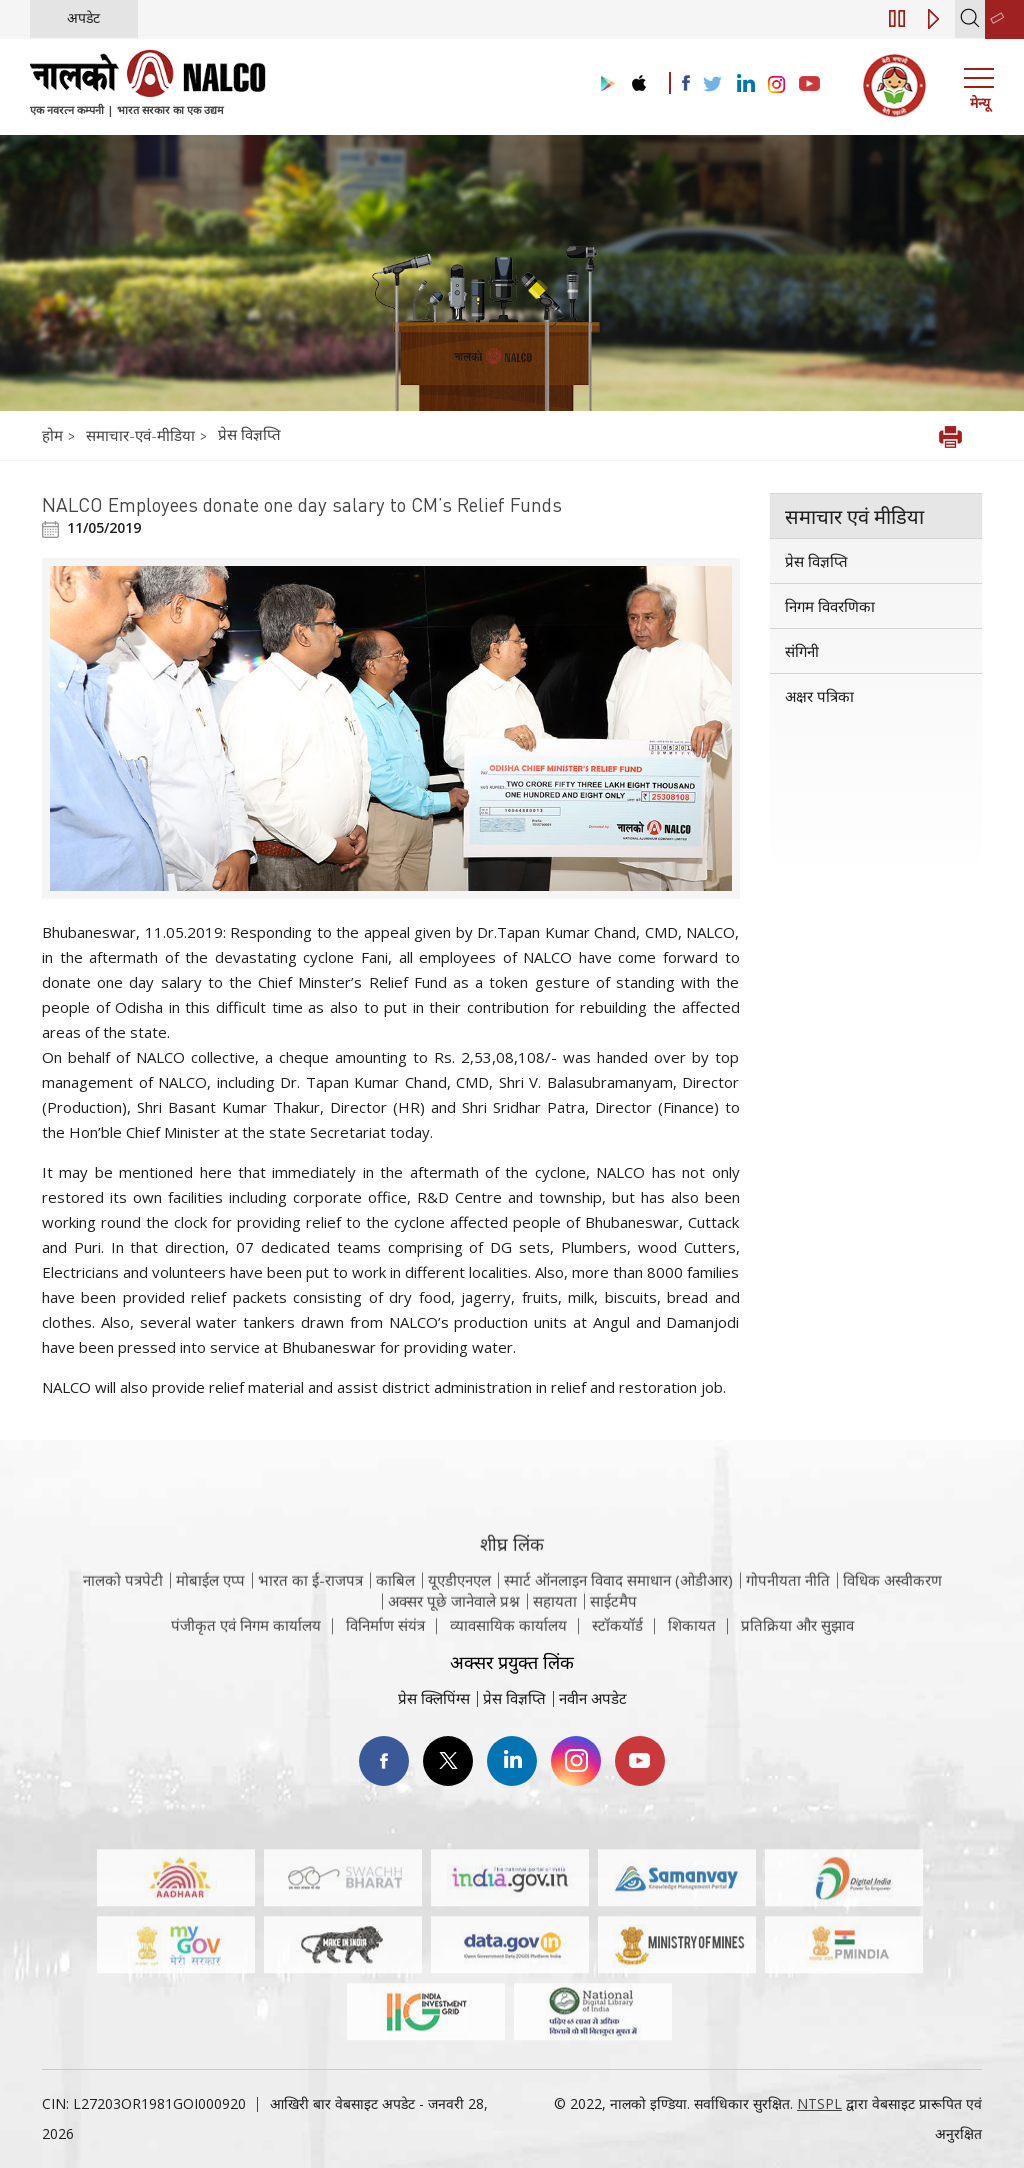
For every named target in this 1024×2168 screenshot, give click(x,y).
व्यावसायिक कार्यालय (508, 1634)
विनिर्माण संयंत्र (385, 1634)
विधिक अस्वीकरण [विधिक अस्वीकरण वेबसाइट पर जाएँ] (892, 1609)
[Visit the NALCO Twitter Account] (712, 85)
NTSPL (819, 2103)
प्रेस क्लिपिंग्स (434, 1698)
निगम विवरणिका (830, 606)
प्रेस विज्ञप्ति (249, 434)
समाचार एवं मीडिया (854, 516)
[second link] (1004, 19)
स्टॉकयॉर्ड (617, 1634)
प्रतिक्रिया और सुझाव (797, 1634)
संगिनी (802, 651)
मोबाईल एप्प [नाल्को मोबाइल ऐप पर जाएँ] (210, 1609)
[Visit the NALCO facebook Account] (686, 83)
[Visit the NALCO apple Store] (638, 78)
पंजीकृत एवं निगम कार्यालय (246, 1634)
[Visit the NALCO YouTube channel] (809, 85)
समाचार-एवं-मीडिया (140, 435)
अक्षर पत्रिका (819, 696)
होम (54, 435)
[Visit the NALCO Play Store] (604, 84)
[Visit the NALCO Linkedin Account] (744, 84)
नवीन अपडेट (593, 1698)
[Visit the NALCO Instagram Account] (777, 85)
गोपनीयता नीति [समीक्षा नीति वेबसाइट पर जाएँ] (788, 1609)
